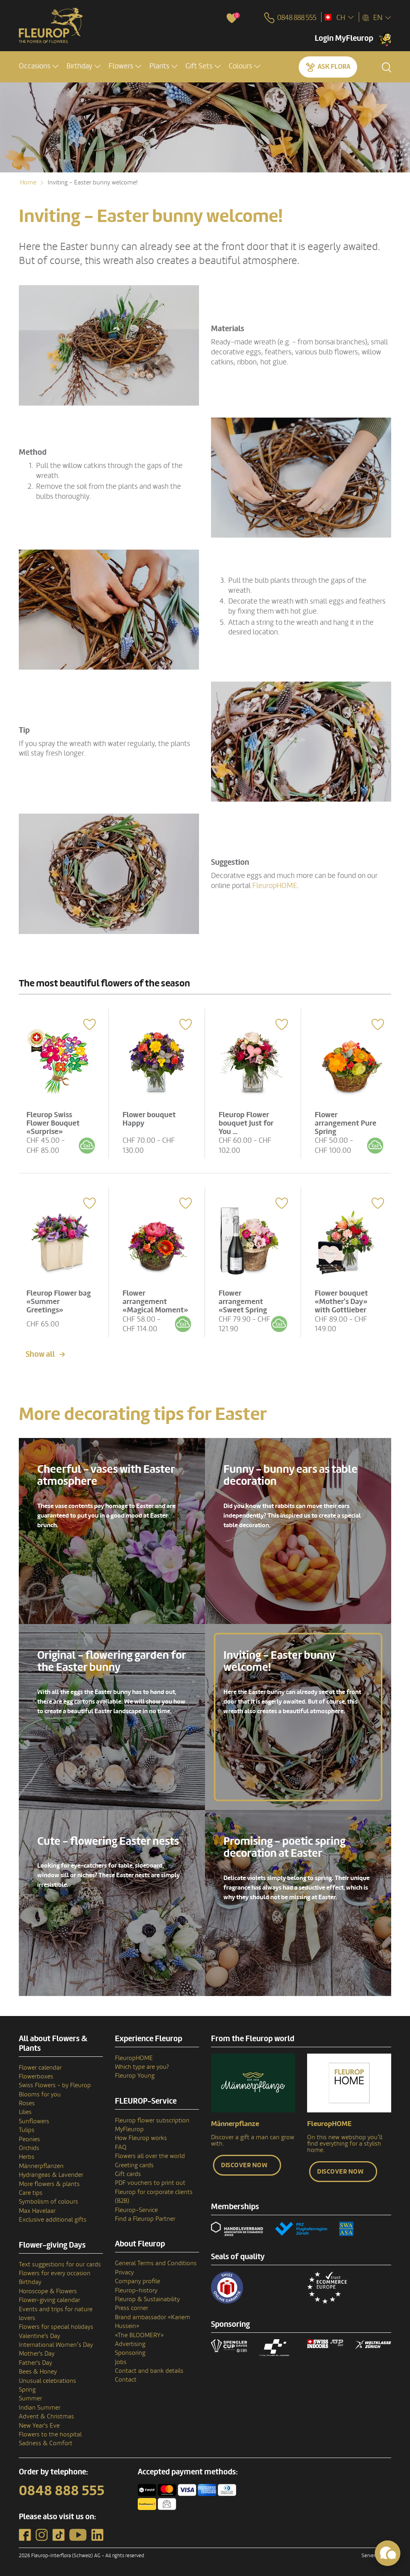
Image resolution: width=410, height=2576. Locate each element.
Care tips (30, 2191)
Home (28, 182)
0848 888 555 (62, 2489)
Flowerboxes (36, 2075)
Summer (30, 2397)
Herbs (26, 2156)
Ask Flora (334, 66)
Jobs (121, 2360)
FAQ (121, 2146)
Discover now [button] (244, 2164)
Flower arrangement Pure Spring (346, 1122)
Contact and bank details (149, 2369)
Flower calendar (40, 2066)
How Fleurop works (141, 2137)
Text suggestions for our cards (60, 2263)
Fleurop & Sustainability (147, 2298)
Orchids (29, 2146)
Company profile (137, 2280)
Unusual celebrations (47, 2379)
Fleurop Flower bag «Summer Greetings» (59, 1300)
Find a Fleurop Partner (145, 2217)
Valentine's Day (39, 2334)
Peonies (29, 2138)
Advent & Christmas (46, 2415)
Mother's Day (36, 2352)
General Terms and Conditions (156, 2262)
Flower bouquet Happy (150, 1118)
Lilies (25, 2111)
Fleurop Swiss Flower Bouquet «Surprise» (53, 1122)
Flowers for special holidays (56, 2325)
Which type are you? (142, 2065)
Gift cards (128, 2172)
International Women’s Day (56, 2343)
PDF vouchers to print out (150, 2182)
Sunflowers (34, 2120)
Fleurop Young (135, 2074)
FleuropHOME (274, 885)
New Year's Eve (39, 2424)
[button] (38, 66)
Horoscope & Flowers (48, 2290)
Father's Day (35, 2361)
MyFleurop (129, 2128)
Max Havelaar (37, 2209)
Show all (40, 1353)
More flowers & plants (49, 2182)
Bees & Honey (38, 2370)
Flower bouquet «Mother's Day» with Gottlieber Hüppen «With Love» (342, 1308)
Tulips (26, 2128)
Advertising (130, 2342)
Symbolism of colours (48, 2200)
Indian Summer (39, 2406)
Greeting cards (134, 2164)
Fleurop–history (136, 2289)
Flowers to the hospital (50, 2433)
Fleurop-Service (136, 2208)
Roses (27, 2102)
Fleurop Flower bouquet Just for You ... (246, 1122)
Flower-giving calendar (49, 2298)
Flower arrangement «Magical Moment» (156, 1300)
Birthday (30, 2281)
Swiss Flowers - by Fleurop (55, 2084)
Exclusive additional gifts (52, 2218)
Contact (126, 2378)
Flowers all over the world (150, 2154)
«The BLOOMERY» (139, 2334)
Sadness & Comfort (45, 2442)
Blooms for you (40, 2093)
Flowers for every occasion (54, 2272)
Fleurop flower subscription (152, 2119)
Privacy (124, 2271)
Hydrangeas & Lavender (51, 2173)
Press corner (131, 2307)
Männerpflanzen (41, 2164)
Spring (27, 2388)
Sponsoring (130, 2351)
